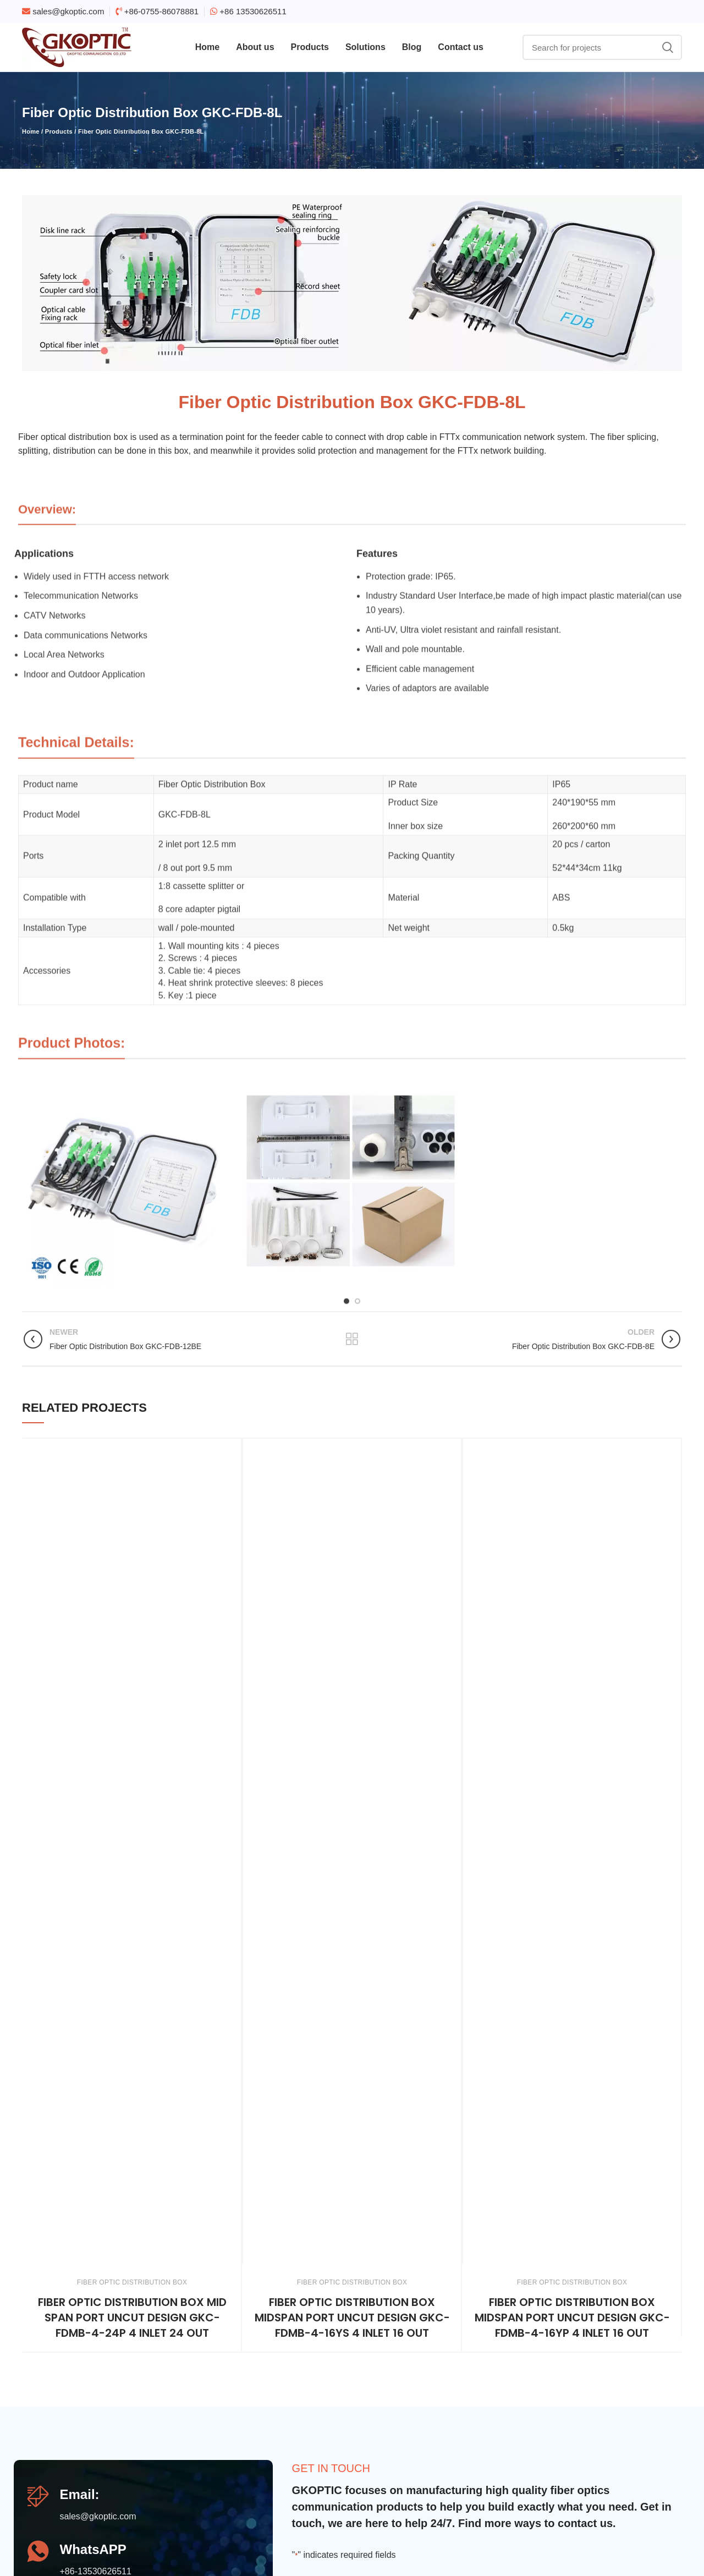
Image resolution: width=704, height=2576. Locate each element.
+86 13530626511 (252, 11)
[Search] (602, 47)
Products (59, 131)
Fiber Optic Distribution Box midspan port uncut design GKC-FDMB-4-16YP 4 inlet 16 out (572, 2317)
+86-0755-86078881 (161, 11)
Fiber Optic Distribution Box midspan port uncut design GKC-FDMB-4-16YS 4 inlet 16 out (352, 2317)
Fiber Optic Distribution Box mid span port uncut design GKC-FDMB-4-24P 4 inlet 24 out (132, 2317)
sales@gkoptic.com (68, 11)
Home (31, 131)
